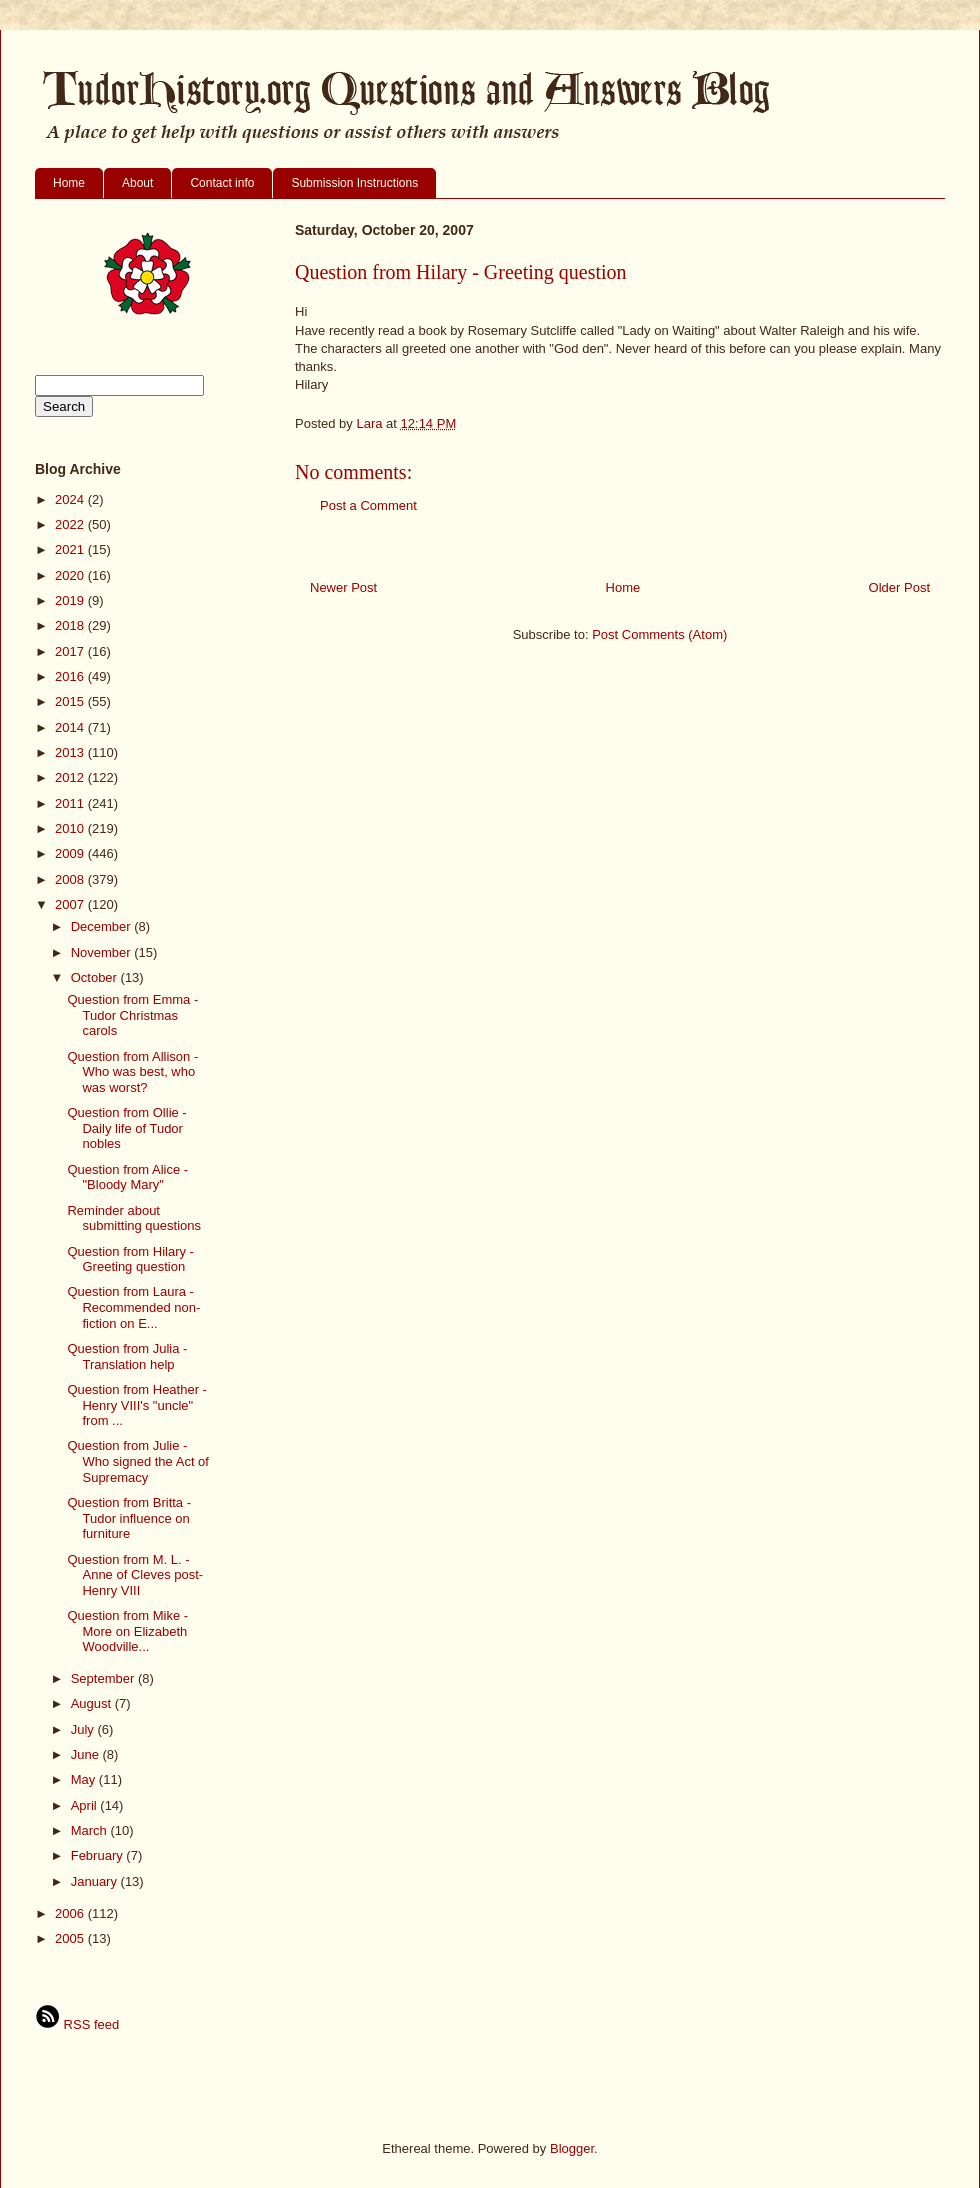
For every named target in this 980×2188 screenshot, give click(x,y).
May (85, 1779)
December (103, 926)
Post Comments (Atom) (659, 634)
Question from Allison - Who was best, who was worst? (132, 1072)
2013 (71, 752)
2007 (71, 904)
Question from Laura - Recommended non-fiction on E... (133, 1307)
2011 (71, 803)
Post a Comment (368, 505)
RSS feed (77, 2024)
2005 (71, 1938)
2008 (71, 879)
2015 (71, 701)
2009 (71, 853)
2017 (71, 651)
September (104, 1678)
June (87, 1754)
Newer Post (343, 587)
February (99, 1855)
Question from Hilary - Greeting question (130, 1259)
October (96, 977)
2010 (71, 828)
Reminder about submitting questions (134, 1218)
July (84, 1729)
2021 (71, 549)
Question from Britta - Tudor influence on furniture (129, 1518)
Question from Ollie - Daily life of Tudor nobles (126, 1128)
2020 (71, 575)
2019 (71, 600)
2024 (71, 499)
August (93, 1703)
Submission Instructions (354, 183)
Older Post (899, 587)
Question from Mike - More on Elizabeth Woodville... (127, 1631)
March (91, 1830)
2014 (71, 727)
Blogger (572, 2148)
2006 (71, 1913)
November (103, 952)
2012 (71, 777)
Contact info (222, 183)
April (86, 1805)
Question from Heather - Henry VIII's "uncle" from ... (136, 1405)
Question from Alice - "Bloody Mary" (127, 1177)
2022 (71, 524)
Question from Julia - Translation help (127, 1356)
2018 (71, 625)
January (96, 1881)
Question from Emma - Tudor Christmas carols (132, 1015)
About (137, 183)
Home (69, 183)
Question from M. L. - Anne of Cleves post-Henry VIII (135, 1575)
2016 (71, 676)
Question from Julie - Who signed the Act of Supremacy (137, 1461)
